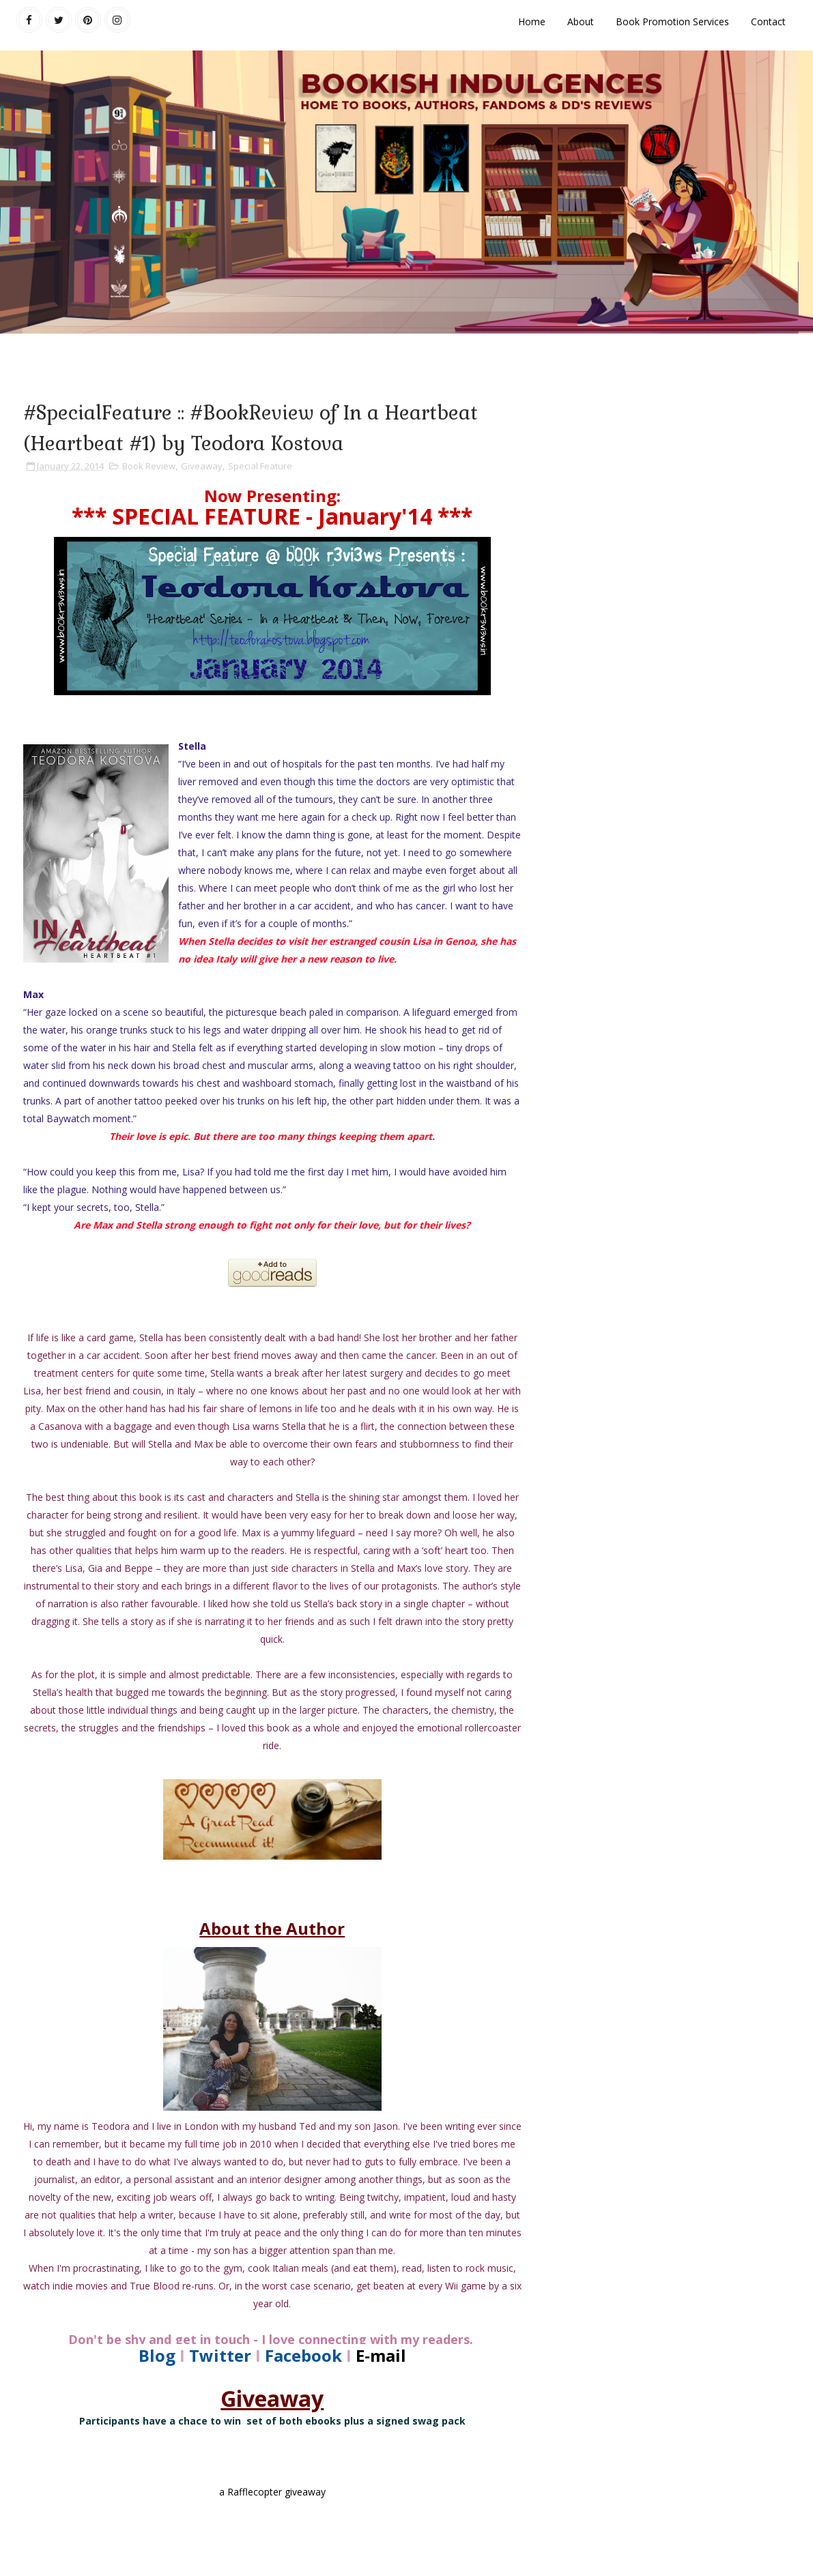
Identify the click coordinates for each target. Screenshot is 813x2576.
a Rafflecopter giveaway (272, 2491)
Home (531, 21)
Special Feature (260, 466)
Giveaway (202, 466)
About (580, 21)
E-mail (381, 2355)
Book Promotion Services (672, 21)
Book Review (148, 466)
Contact (768, 21)
